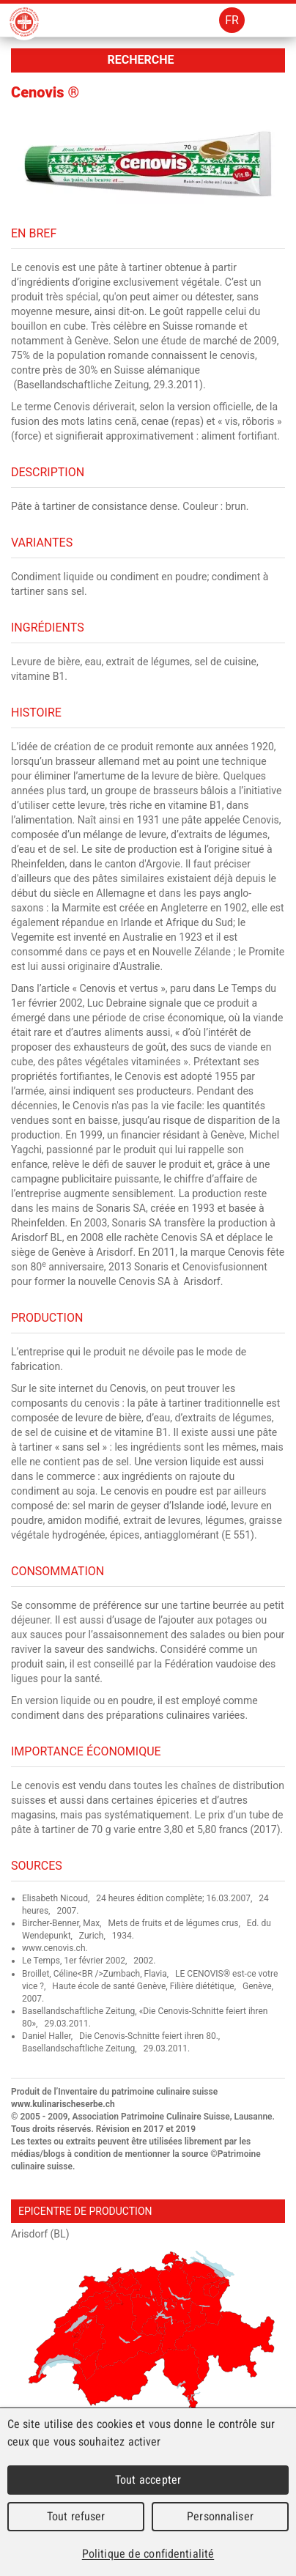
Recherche (140, 60)
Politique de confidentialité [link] (148, 2554)
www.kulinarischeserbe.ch (63, 2104)
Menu (272, 20)
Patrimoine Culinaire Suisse (24, 22)
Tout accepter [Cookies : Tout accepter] (148, 2480)
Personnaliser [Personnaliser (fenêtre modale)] (220, 2516)
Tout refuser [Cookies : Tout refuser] (76, 2516)
